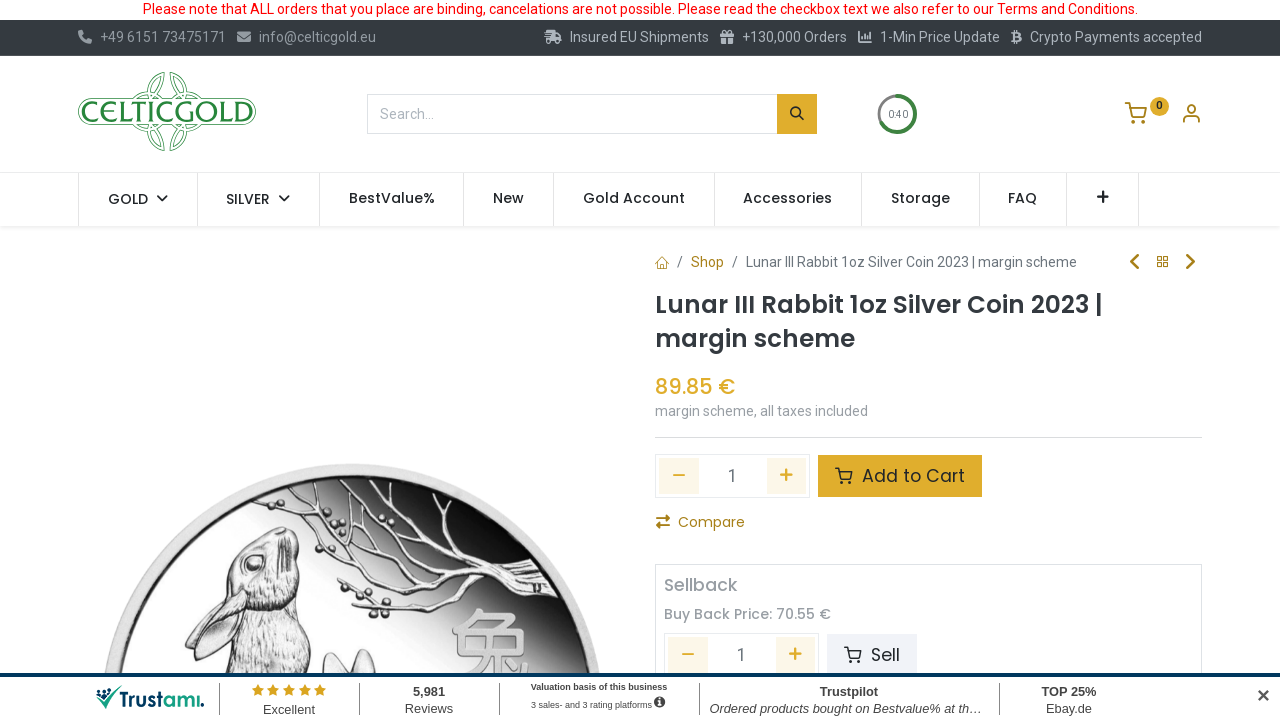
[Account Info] (1191, 116)
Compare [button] (700, 522)
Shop (707, 262)
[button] (1102, 199)
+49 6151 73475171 (152, 37)
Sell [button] (872, 655)
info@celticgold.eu (306, 37)
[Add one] (787, 476)
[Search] (797, 114)
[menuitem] (392, 199)
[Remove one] (679, 476)
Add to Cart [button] (900, 476)
